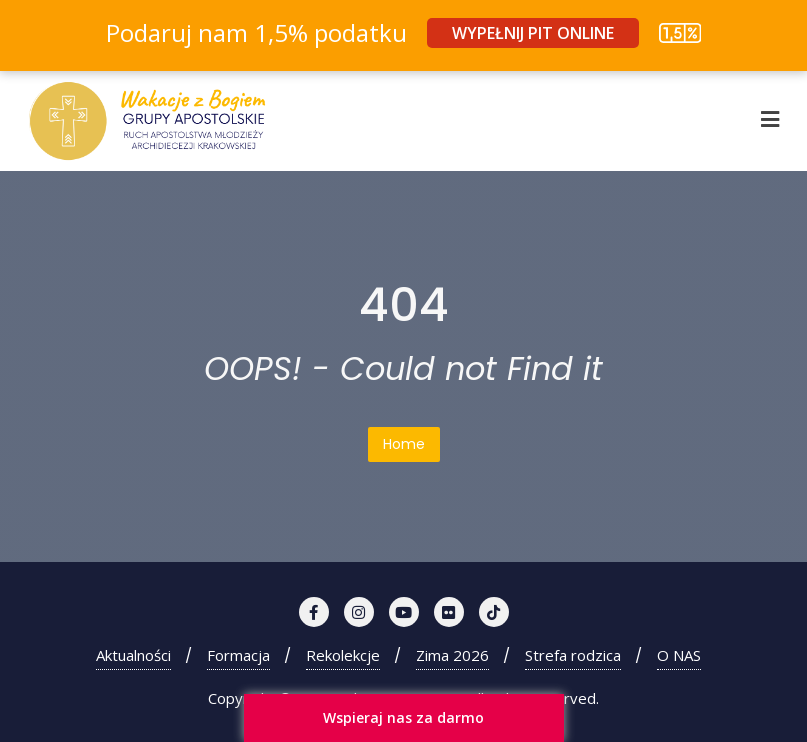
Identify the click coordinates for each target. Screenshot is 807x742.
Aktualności (133, 655)
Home (404, 444)
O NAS (679, 655)
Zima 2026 (452, 655)
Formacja (238, 655)
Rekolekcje (343, 655)
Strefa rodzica (573, 655)
